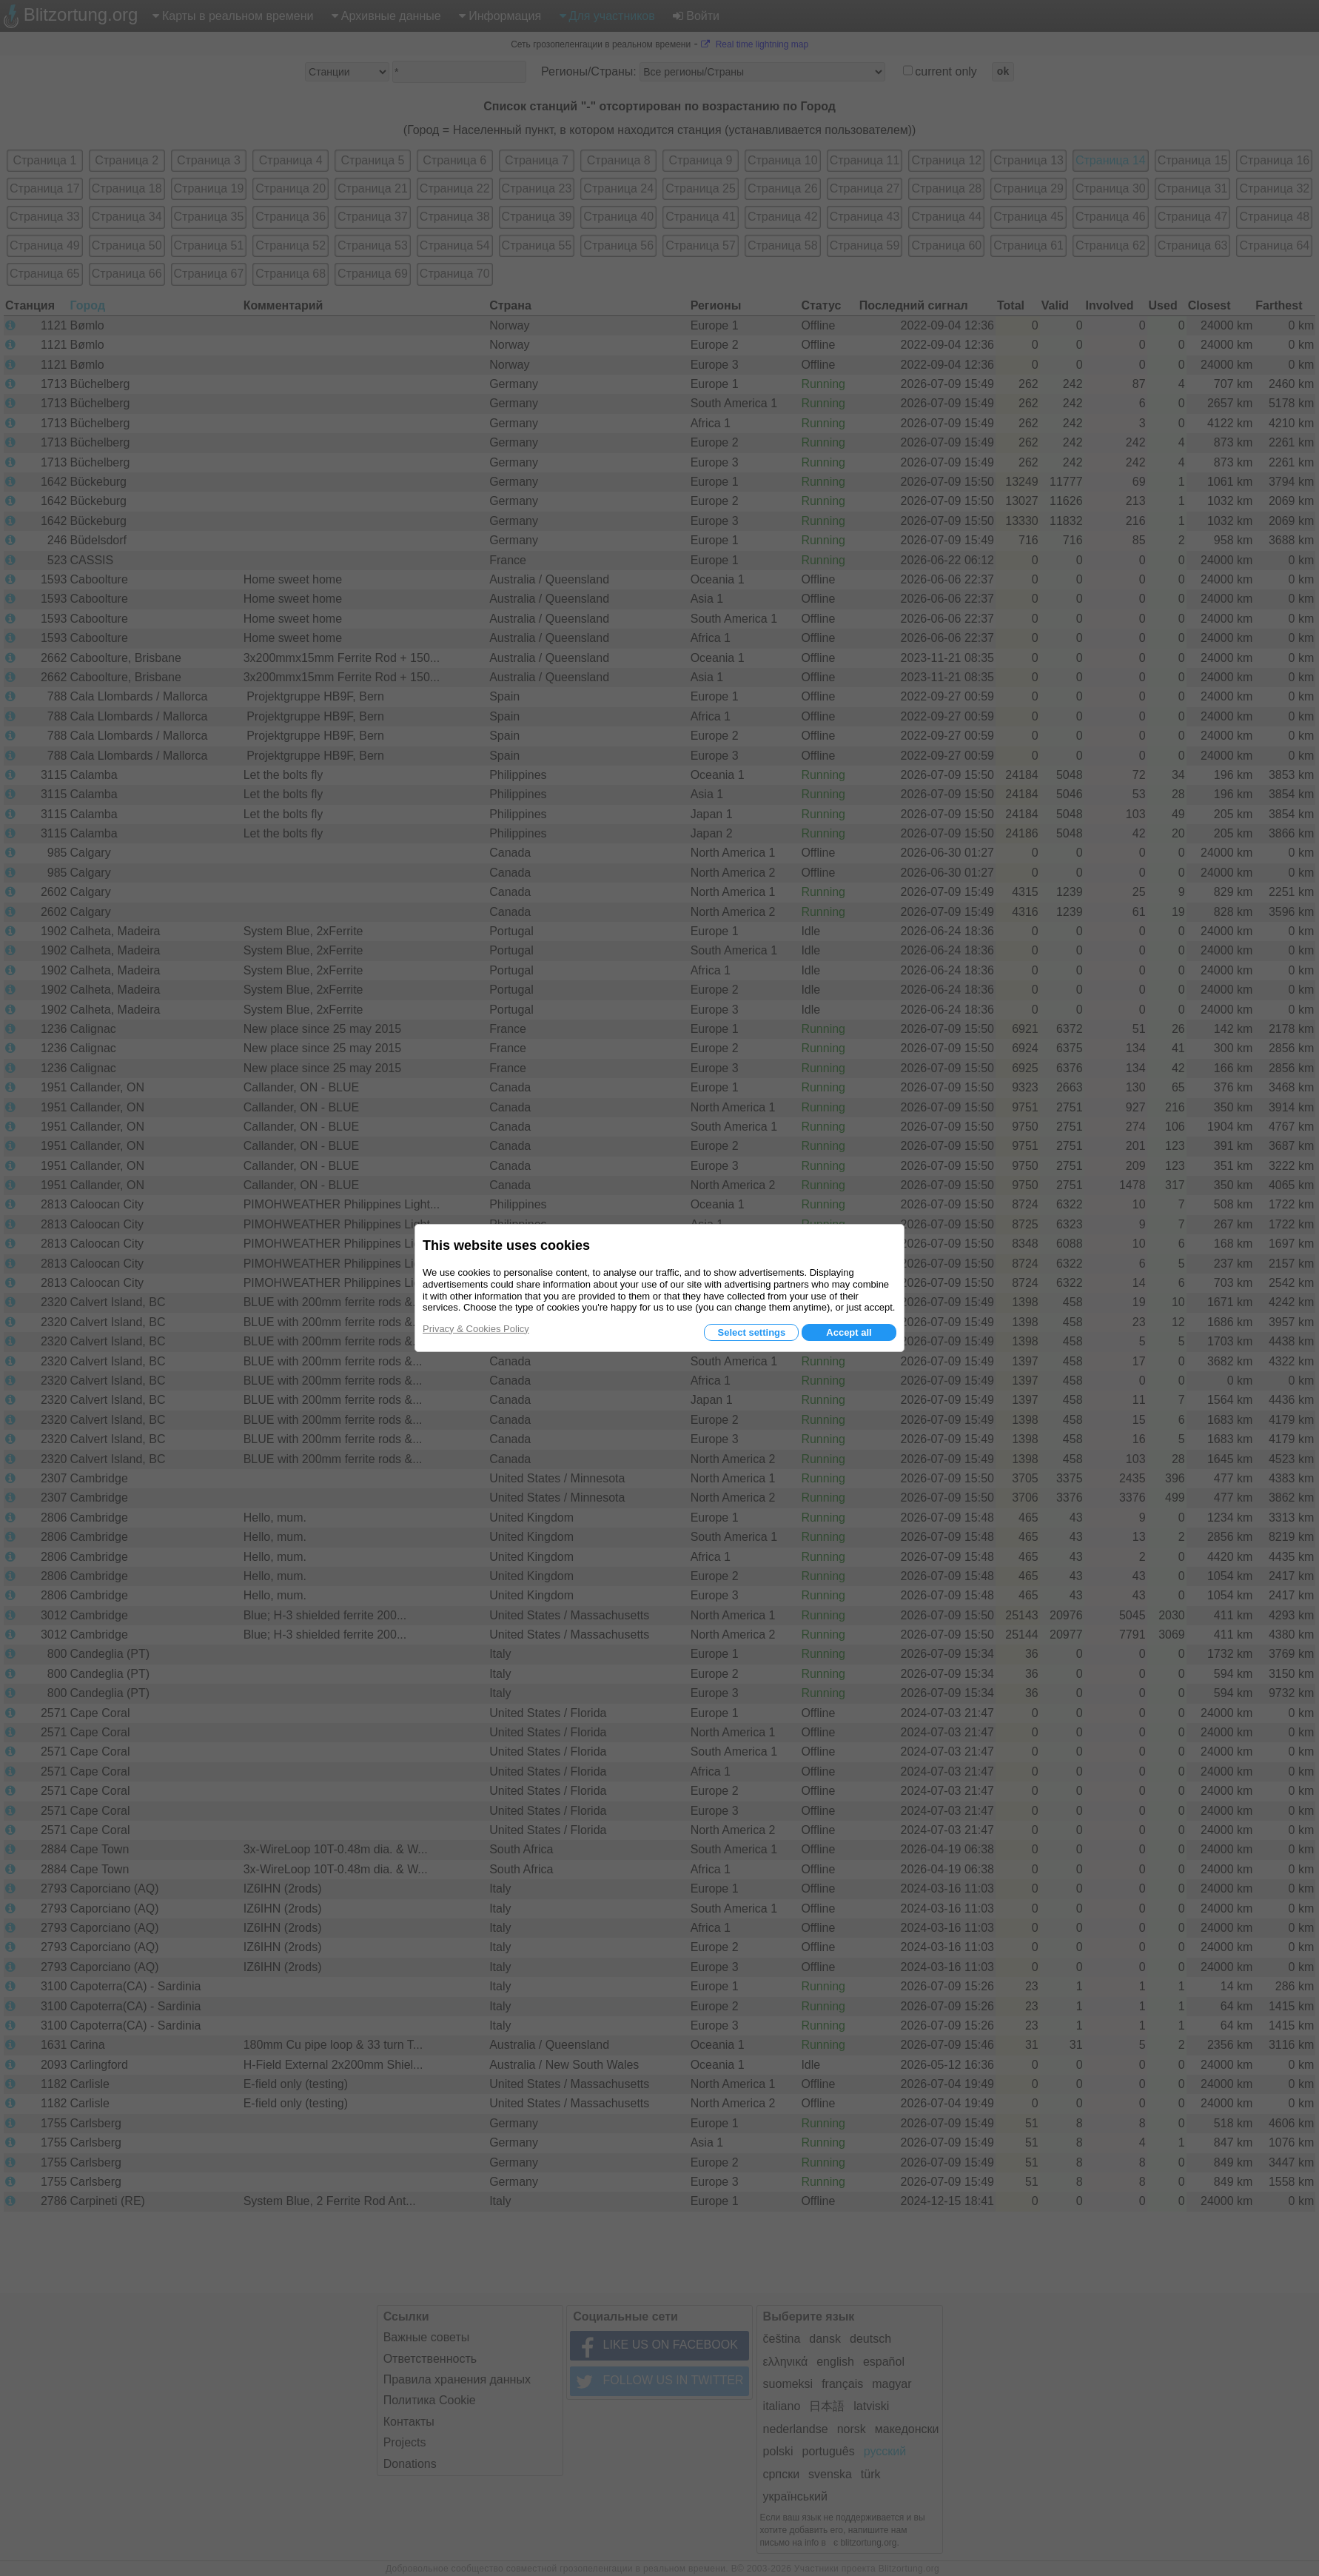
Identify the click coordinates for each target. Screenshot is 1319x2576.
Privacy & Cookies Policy (476, 1328)
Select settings (751, 1332)
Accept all (848, 1332)
